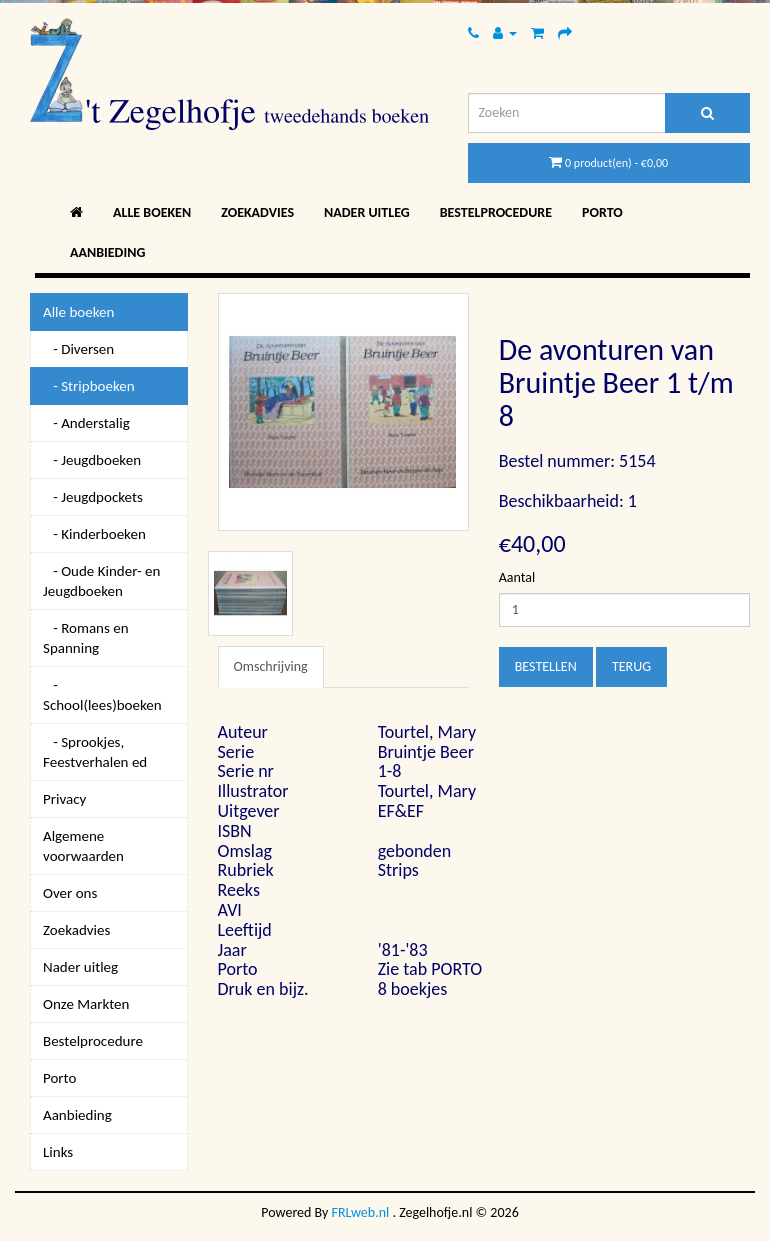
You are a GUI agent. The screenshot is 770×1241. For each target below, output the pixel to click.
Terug (631, 666)
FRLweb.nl (361, 1212)
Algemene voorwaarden (83, 846)
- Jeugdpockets (93, 497)
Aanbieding (107, 252)
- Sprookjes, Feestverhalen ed (95, 752)
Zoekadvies (257, 212)
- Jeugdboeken (92, 460)
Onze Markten (86, 1004)
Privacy (64, 799)
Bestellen (546, 666)
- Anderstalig (86, 423)
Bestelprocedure (496, 212)
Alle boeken (152, 212)
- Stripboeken (89, 386)
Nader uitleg (367, 212)
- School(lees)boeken (102, 695)
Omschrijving (271, 666)
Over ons (70, 893)
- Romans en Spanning (86, 638)
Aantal (517, 577)
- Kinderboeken (94, 534)
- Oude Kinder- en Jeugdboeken (101, 581)
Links (58, 1152)
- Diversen (78, 349)
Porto (602, 212)
